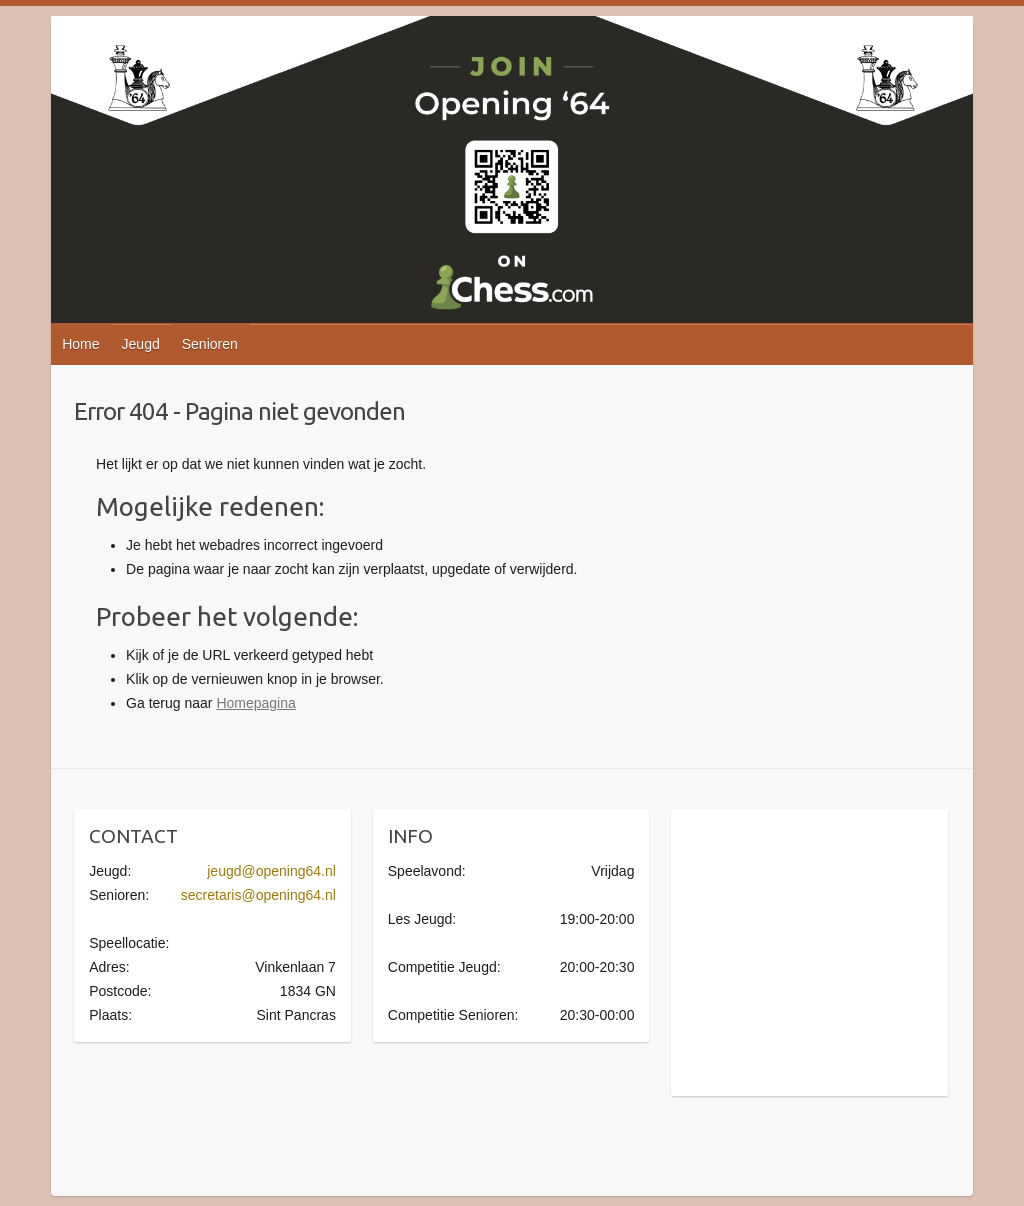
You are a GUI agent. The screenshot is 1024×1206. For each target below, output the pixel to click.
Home (80, 344)
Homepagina (255, 703)
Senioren (210, 344)
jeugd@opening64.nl (271, 871)
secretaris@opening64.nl (258, 895)
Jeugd (141, 344)
